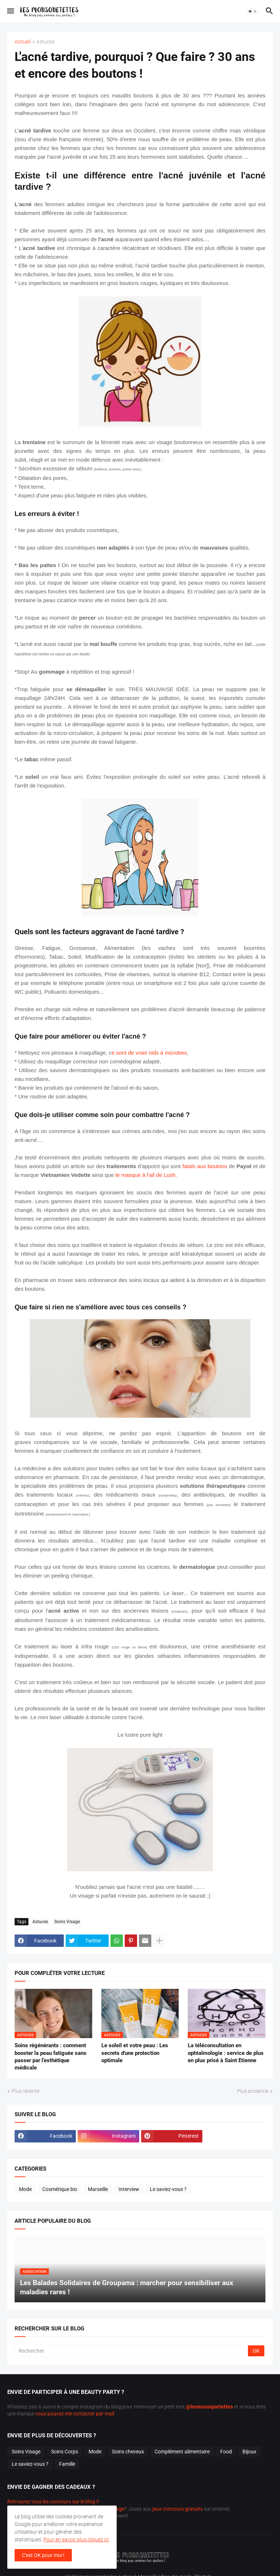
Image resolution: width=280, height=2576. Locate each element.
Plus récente (25, 2091)
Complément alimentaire (182, 2451)
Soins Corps (64, 2451)
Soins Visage (67, 1921)
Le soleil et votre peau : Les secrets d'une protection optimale (134, 2053)
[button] (10, 11)
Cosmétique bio (59, 2189)
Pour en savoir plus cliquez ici (76, 2539)
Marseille (98, 2189)
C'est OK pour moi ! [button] (43, 2555)
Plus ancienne (252, 2091)
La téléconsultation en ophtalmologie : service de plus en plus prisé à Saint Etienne (226, 2053)
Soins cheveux (128, 2451)
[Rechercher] (132, 2350)
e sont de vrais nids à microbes (149, 1053)
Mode (25, 2189)
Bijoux (249, 2451)
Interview (128, 2189)
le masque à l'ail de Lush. (146, 1175)
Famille (67, 2464)
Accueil (23, 42)
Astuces (45, 42)
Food (226, 2451)
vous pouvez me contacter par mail (74, 2414)
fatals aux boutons (204, 1166)
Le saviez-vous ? (168, 2189)
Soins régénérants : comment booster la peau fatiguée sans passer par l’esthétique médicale (50, 2056)
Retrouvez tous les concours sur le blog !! (53, 2501)
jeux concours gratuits (177, 2509)
